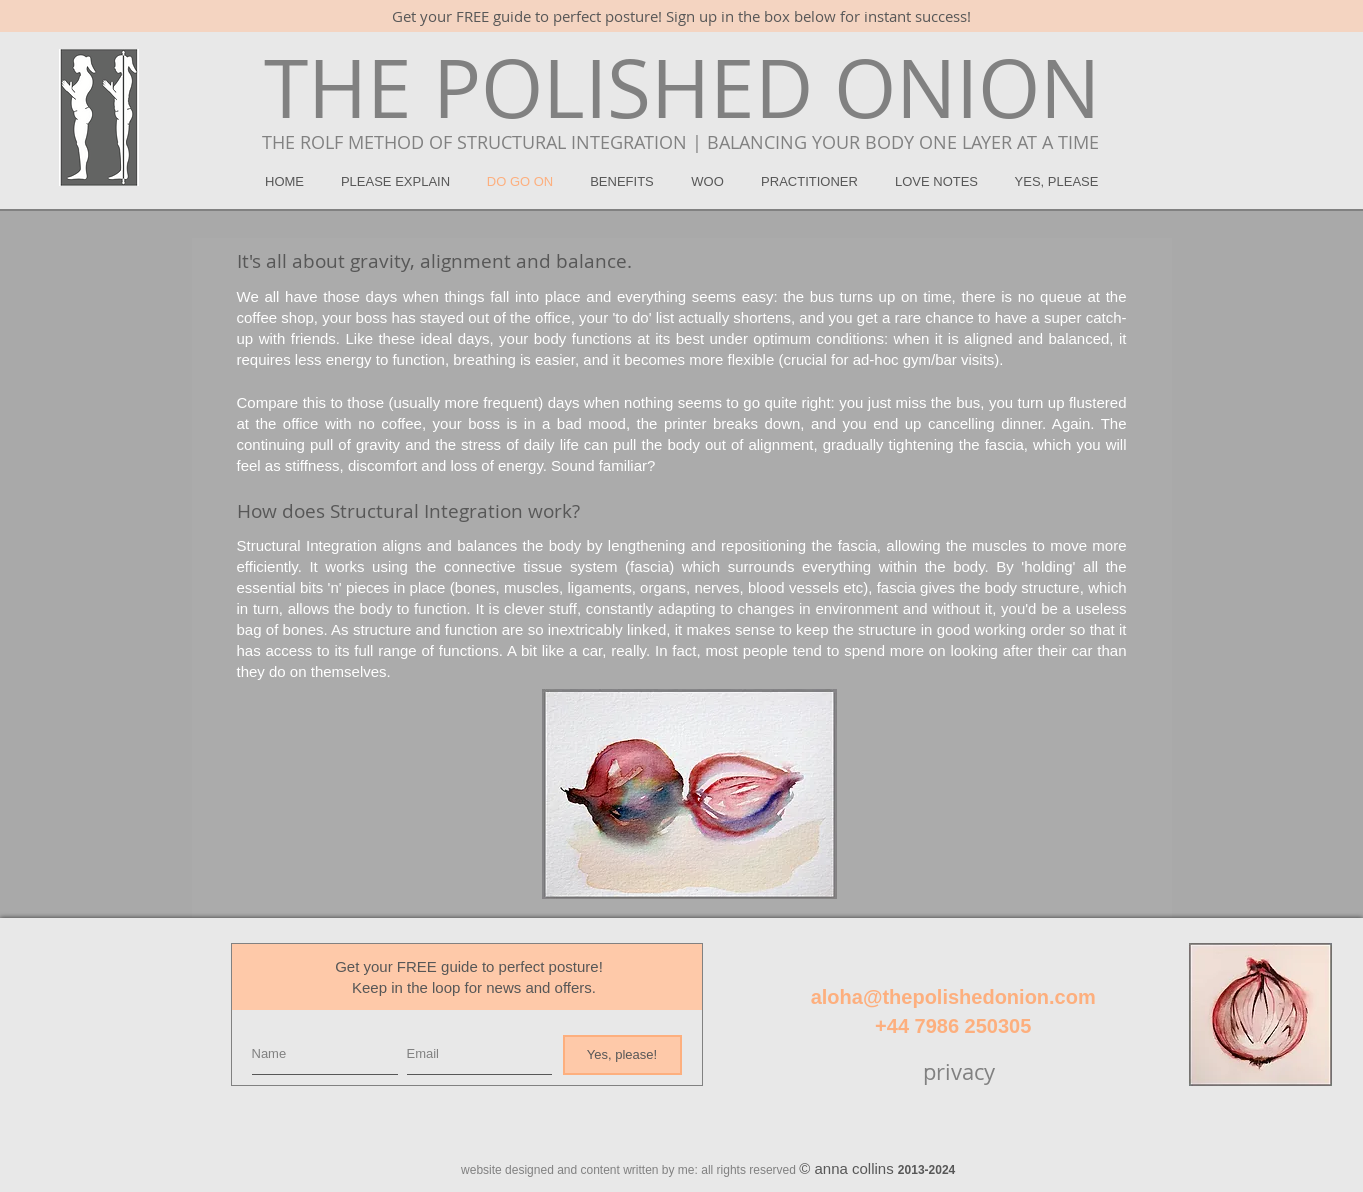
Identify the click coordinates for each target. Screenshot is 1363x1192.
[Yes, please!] (622, 1055)
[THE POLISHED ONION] (682, 88)
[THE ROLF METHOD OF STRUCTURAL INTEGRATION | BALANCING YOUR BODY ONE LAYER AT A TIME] (681, 143)
